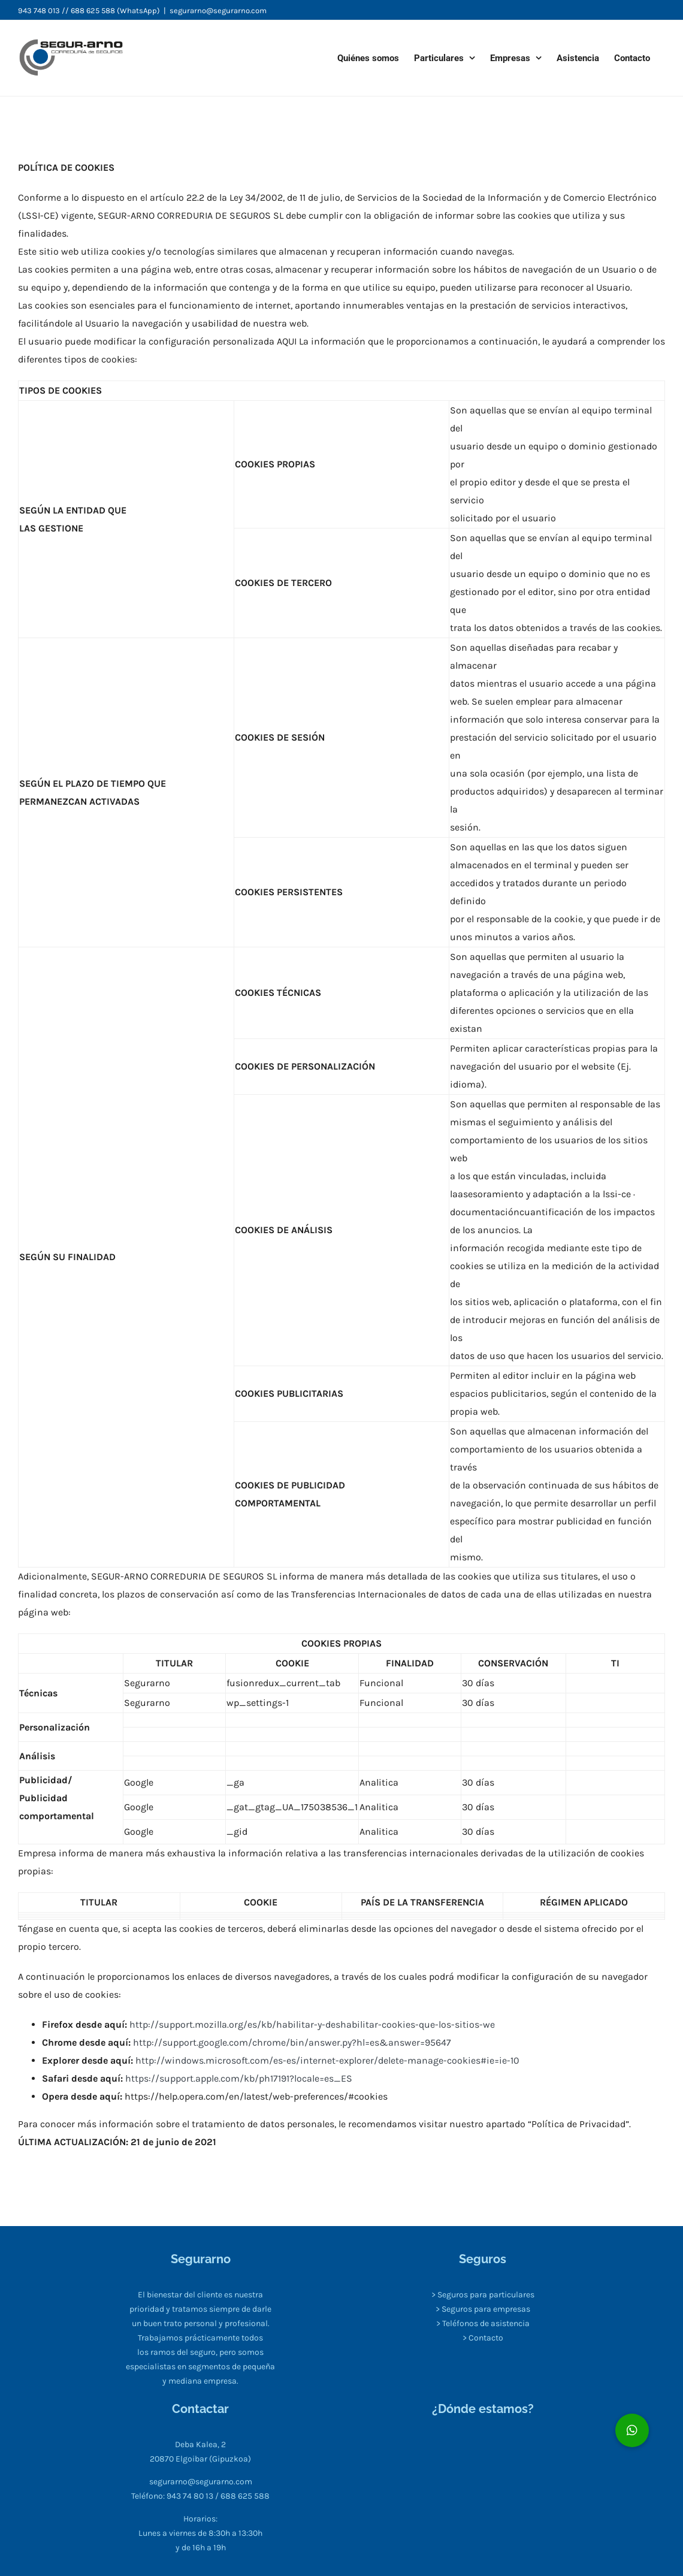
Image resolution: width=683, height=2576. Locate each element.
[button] (632, 2430)
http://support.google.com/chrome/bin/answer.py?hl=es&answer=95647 (292, 2042)
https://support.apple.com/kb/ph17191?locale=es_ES (237, 2078)
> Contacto (483, 2338)
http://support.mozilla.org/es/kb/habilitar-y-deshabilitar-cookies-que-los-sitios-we (312, 2024)
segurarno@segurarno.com (218, 10)
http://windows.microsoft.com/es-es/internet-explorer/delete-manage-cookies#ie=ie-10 (327, 2060)
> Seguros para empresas (483, 2309)
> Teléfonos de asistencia (483, 2323)
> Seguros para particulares (482, 2295)
